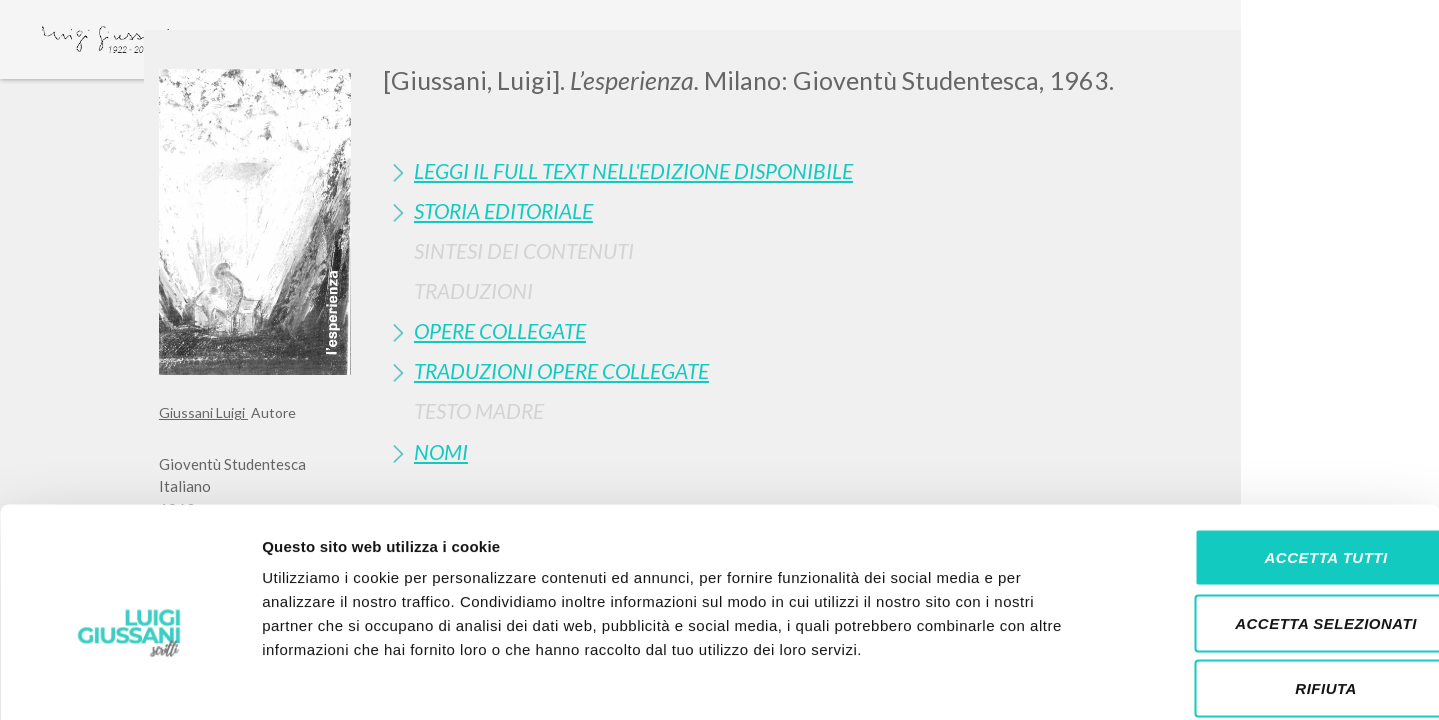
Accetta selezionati (1272, 523)
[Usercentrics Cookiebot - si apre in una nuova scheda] (129, 681)
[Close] (1265, 60)
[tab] (831, 170)
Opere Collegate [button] (500, 330)
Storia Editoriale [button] (503, 210)
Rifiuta (1272, 588)
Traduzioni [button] (473, 290)
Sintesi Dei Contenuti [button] (524, 250)
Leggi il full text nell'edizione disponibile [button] (633, 170)
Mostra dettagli (1052, 680)
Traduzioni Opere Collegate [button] (561, 370)
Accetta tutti (1271, 457)
